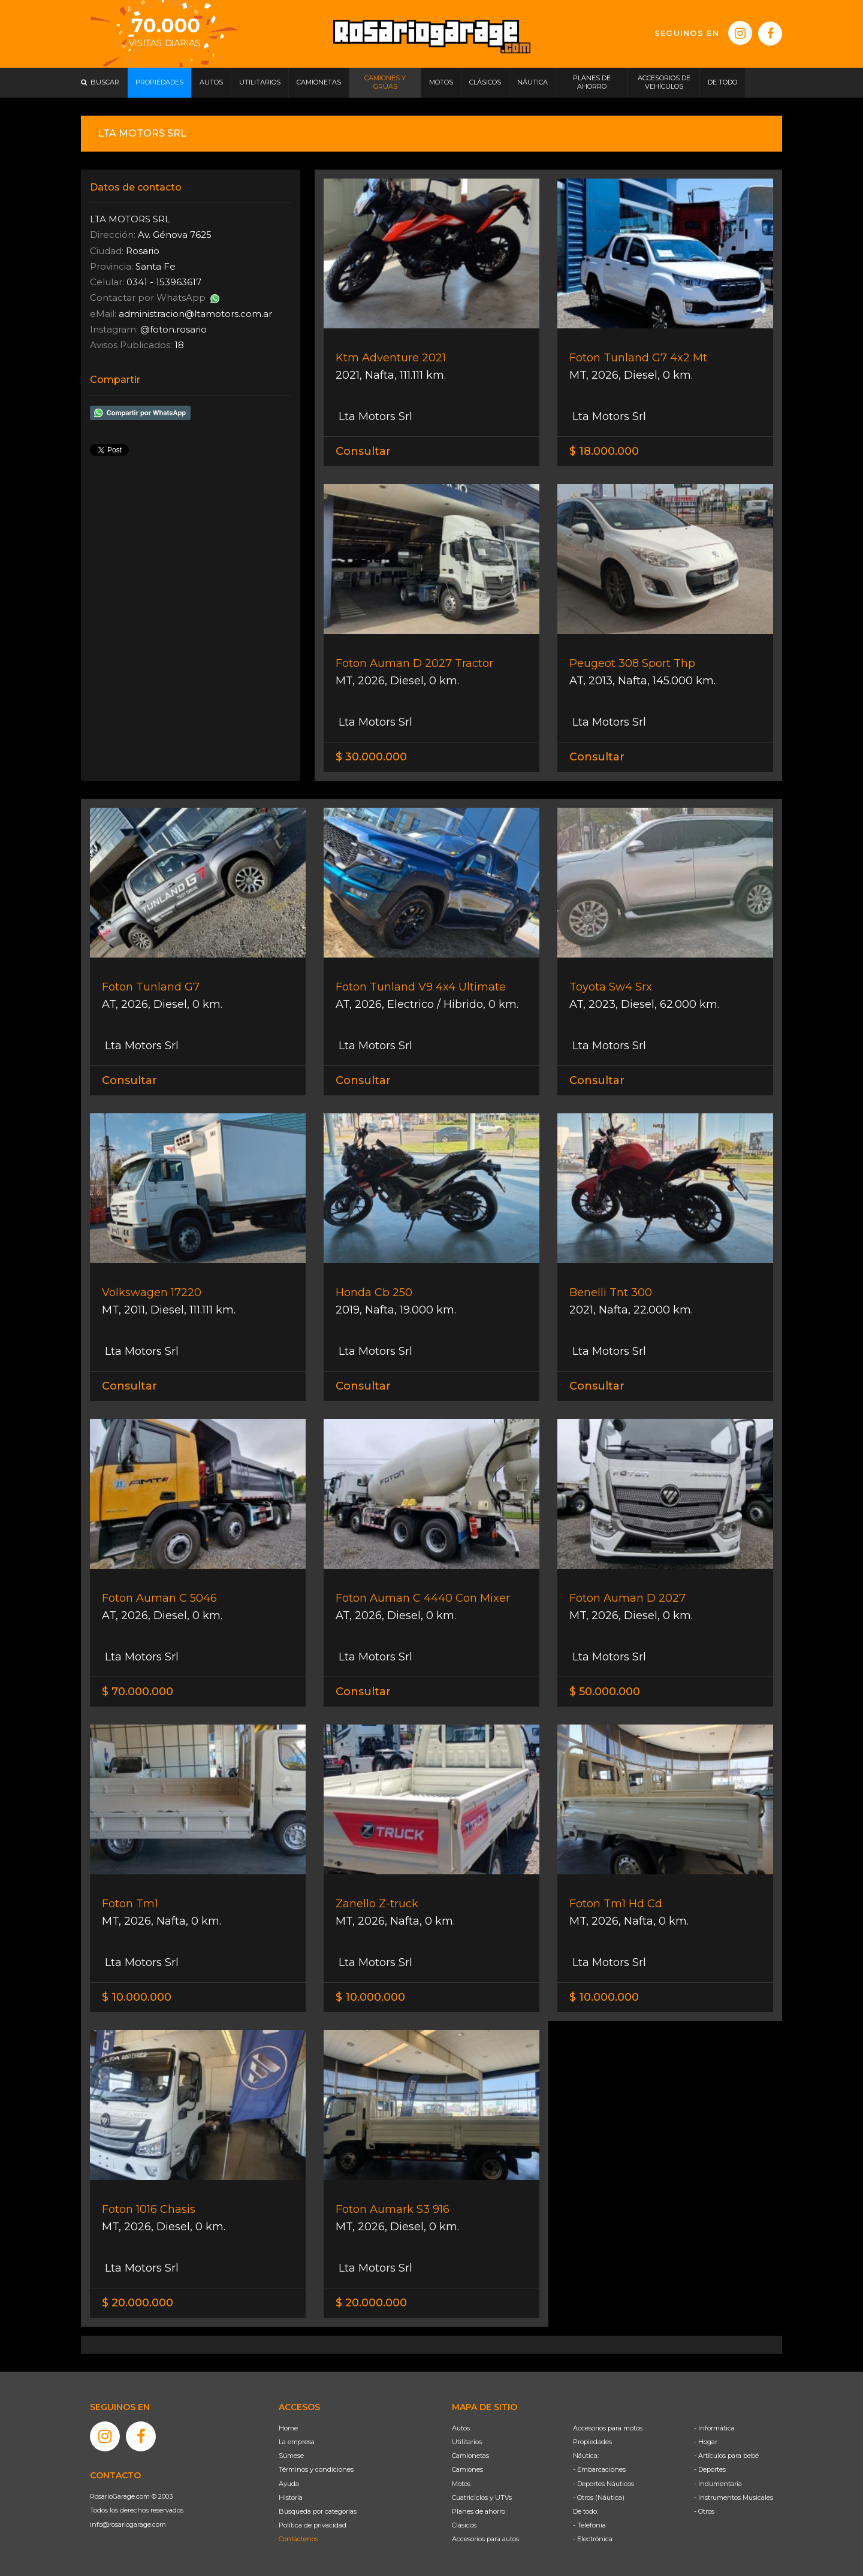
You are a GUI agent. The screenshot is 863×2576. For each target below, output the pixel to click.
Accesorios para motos (607, 2428)
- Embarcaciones (599, 2469)
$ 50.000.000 (604, 1691)
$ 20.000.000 (137, 2302)
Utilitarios (467, 2442)
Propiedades (592, 2442)
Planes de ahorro (478, 2511)
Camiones (467, 2469)
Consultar (363, 451)
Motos (461, 2484)
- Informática (714, 2428)
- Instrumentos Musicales (733, 2497)
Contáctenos (298, 2539)
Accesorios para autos (485, 2539)
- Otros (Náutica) (598, 2497)
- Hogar (705, 2442)
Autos (461, 2428)
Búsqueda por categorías (318, 2511)
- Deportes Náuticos (603, 2484)
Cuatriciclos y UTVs (482, 2497)
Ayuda (289, 2484)
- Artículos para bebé (726, 2455)
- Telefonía (589, 2525)
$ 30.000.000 (371, 756)
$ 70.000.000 (137, 1691)
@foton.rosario (173, 329)
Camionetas (470, 2455)
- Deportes (710, 2469)
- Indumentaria (718, 2484)
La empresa (297, 2442)
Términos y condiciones (316, 2469)
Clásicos (464, 2525)
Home (288, 2428)
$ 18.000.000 (604, 451)
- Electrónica (592, 2539)
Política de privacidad (312, 2525)
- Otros (704, 2511)
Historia (291, 2497)
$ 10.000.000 (136, 1997)
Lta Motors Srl (374, 416)
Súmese (291, 2455)
